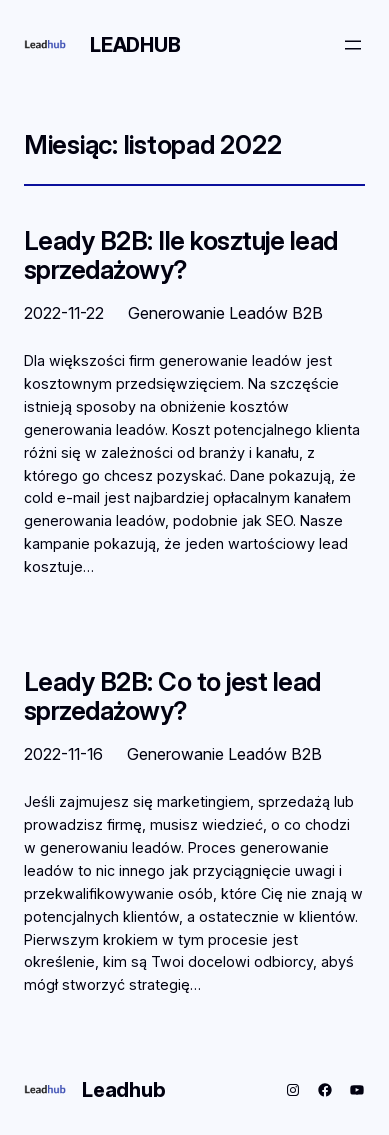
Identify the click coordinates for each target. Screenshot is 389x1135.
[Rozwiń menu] (353, 45)
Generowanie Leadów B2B (225, 313)
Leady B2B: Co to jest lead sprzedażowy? (172, 696)
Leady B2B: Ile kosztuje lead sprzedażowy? (181, 255)
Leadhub (135, 45)
